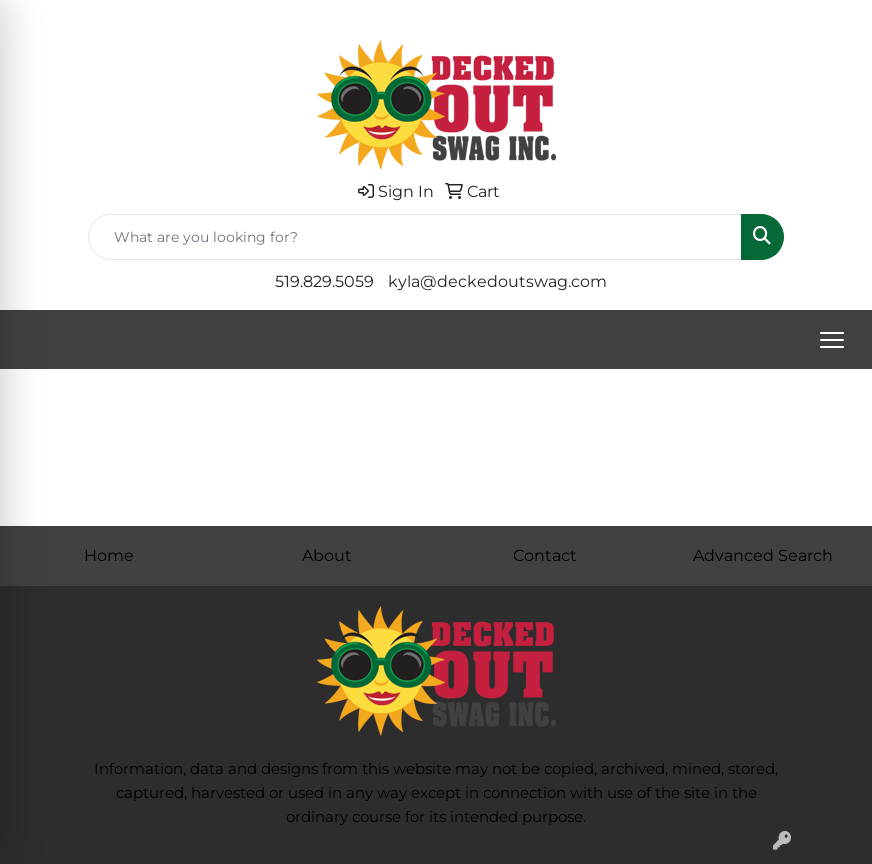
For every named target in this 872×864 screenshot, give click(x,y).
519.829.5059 (324, 281)
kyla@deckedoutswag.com (497, 281)
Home (109, 555)
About (327, 555)
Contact (545, 555)
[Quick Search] (415, 237)
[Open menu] (832, 340)
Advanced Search (763, 555)
